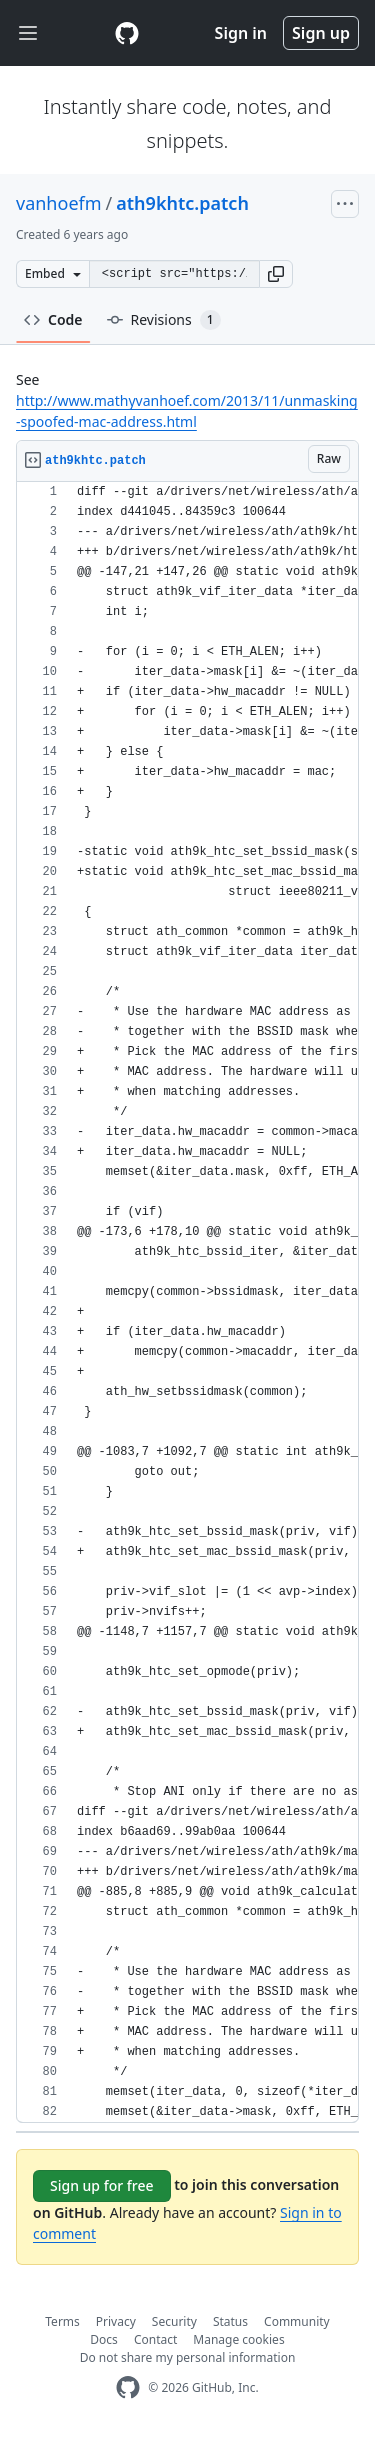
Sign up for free (102, 2185)
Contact (155, 2339)
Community (297, 2321)
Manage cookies (238, 2339)
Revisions (164, 320)
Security (174, 2321)
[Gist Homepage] (127, 33)
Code (53, 319)
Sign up (321, 33)
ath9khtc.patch (182, 203)
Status (230, 2321)
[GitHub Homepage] (128, 2387)
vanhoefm (59, 203)
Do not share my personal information (188, 2357)
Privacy (116, 2321)
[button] (276, 274)
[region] (187, 1302)
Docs (104, 2339)
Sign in (241, 33)
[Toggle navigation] (28, 33)
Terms (62, 2321)
